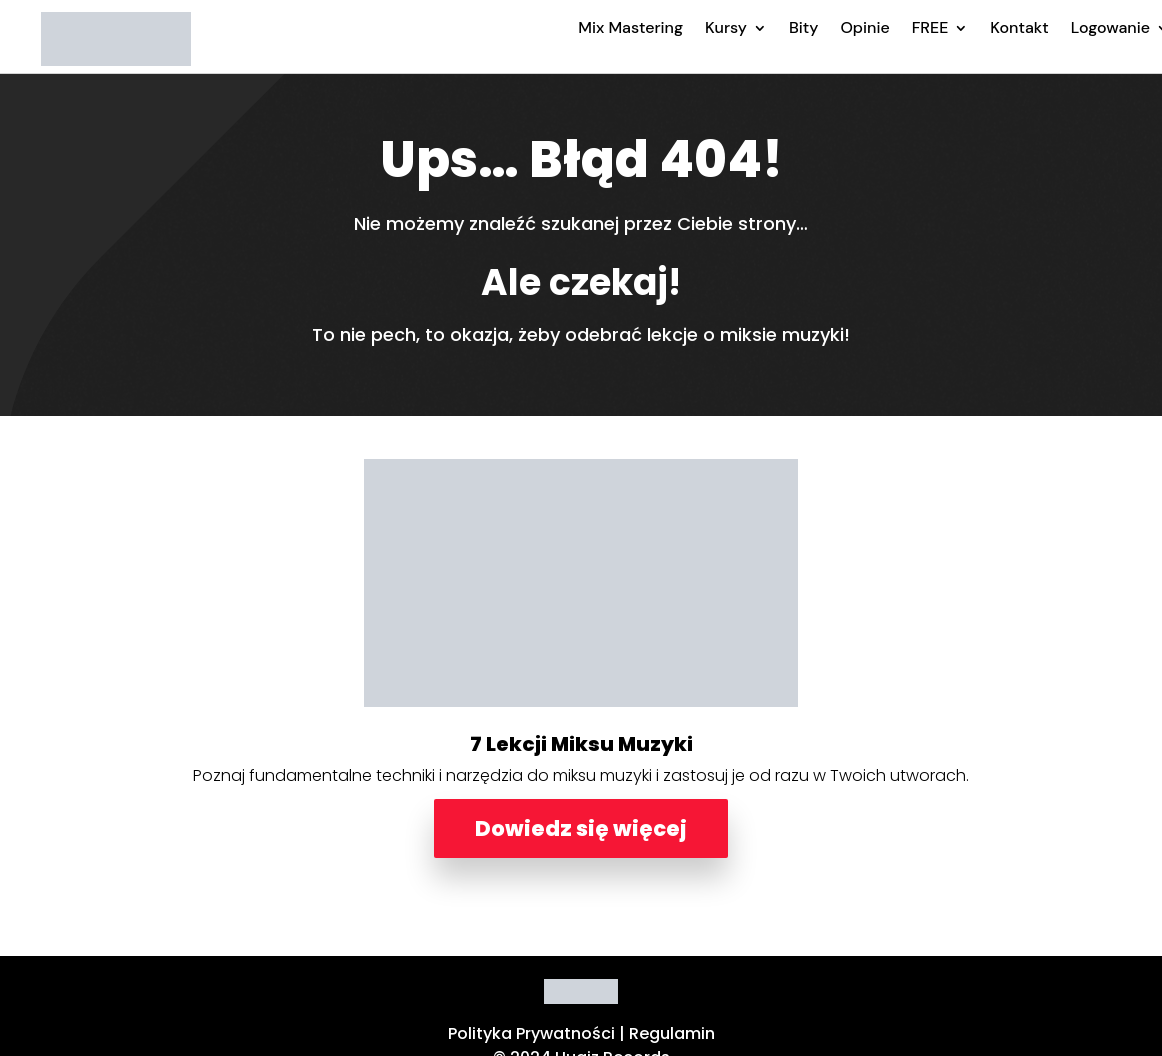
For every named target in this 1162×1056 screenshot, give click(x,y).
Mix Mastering (630, 27)
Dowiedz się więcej (581, 828)
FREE (930, 27)
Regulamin (672, 1033)
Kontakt (1019, 27)
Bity (803, 27)
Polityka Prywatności (531, 1033)
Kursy (726, 27)
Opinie (864, 27)
